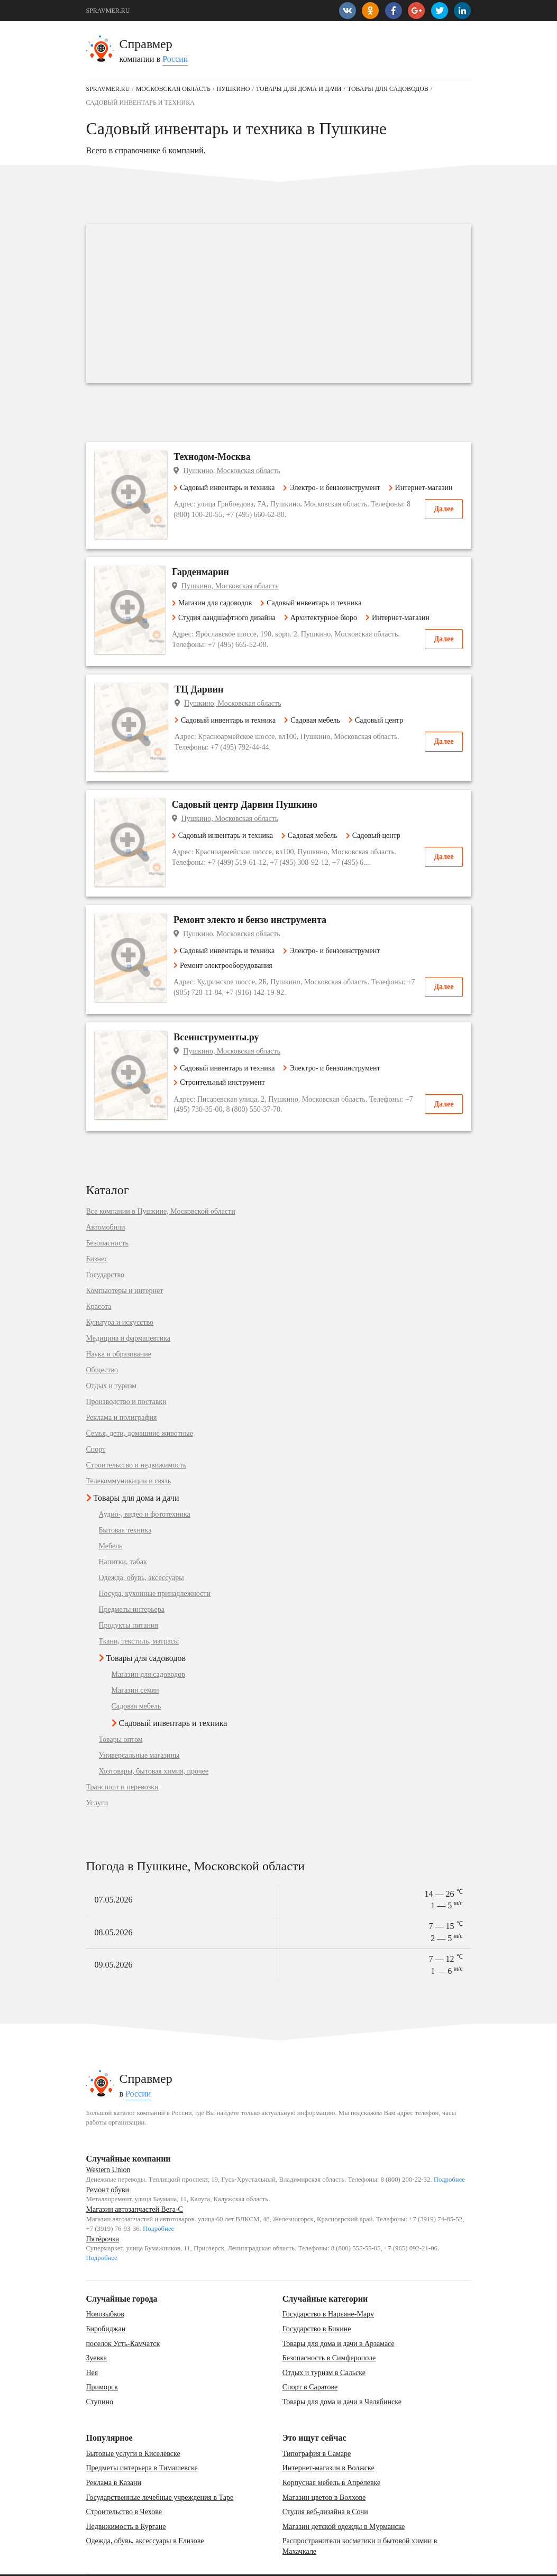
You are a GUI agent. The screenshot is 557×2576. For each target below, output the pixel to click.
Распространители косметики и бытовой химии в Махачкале (359, 2522)
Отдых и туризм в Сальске (324, 2349)
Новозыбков (105, 2290)
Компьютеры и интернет (124, 1267)
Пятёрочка (102, 2215)
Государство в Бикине (316, 2305)
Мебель (111, 1522)
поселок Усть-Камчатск (123, 2319)
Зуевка (96, 2334)
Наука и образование (119, 1330)
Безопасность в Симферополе (329, 2334)
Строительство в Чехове (124, 2488)
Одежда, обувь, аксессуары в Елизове (145, 2517)
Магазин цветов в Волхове (324, 2473)
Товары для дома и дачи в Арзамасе (338, 2319)
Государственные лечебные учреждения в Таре (160, 2473)
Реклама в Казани (114, 2459)
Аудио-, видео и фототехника (144, 1490)
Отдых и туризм (111, 1362)
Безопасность (107, 1219)
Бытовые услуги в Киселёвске (133, 2430)
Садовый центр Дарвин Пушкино (253, 793)
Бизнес (97, 1235)
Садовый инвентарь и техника (230, 488)
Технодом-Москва (219, 456)
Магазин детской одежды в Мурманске (343, 2503)
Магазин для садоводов (220, 604)
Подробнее (449, 2155)
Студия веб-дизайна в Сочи (325, 2488)
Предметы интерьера (132, 1586)
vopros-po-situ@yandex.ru (295, 2562)
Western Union (108, 2146)
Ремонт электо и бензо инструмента (256, 896)
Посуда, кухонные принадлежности (155, 1570)
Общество (102, 1346)
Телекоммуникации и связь (128, 1457)
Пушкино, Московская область (238, 471)
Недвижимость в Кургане (126, 2503)
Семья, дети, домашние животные (139, 1410)
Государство (105, 1251)
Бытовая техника (125, 1506)
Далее (443, 524)
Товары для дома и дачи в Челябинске (341, 2378)
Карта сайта (138, 2562)
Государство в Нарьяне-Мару (328, 2290)
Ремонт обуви (107, 2165)
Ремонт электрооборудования (229, 941)
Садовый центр (381, 722)
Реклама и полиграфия (121, 1394)
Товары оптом (121, 1716)
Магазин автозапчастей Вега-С (134, 2186)
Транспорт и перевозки (122, 1763)
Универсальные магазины (139, 1731)
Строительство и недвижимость (136, 1441)
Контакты (99, 2562)
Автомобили (105, 1203)
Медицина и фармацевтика (128, 1314)
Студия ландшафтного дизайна (232, 619)
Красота (99, 1283)
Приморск (102, 2363)
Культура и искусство (120, 1299)
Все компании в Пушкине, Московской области (160, 1188)
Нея (92, 2349)
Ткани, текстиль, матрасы (139, 1617)
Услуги (97, 1779)
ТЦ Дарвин (204, 691)
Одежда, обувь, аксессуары (141, 1554)
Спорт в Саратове (309, 2363)
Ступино (100, 2378)
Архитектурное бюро (328, 619)
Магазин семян (135, 1666)
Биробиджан (106, 2305)
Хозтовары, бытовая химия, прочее (154, 1747)
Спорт (96, 1425)
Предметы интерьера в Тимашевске (142, 2444)
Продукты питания (128, 1601)
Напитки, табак (123, 1538)
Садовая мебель (318, 722)
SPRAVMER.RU (108, 10)
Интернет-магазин (212, 502)
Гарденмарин (209, 574)
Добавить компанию (192, 2562)
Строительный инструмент (225, 1059)
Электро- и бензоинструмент (338, 488)
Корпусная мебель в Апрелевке (331, 2459)
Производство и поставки (126, 1378)
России (175, 58)
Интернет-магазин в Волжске (328, 2444)
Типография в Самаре (316, 2430)
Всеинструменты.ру (223, 1013)
